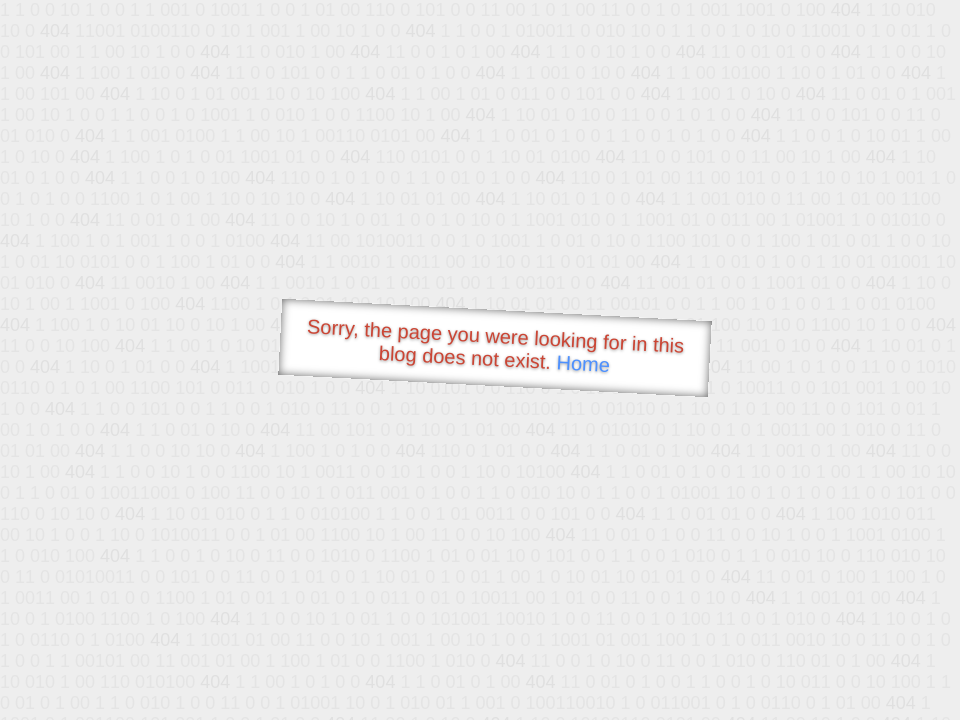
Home (583, 363)
